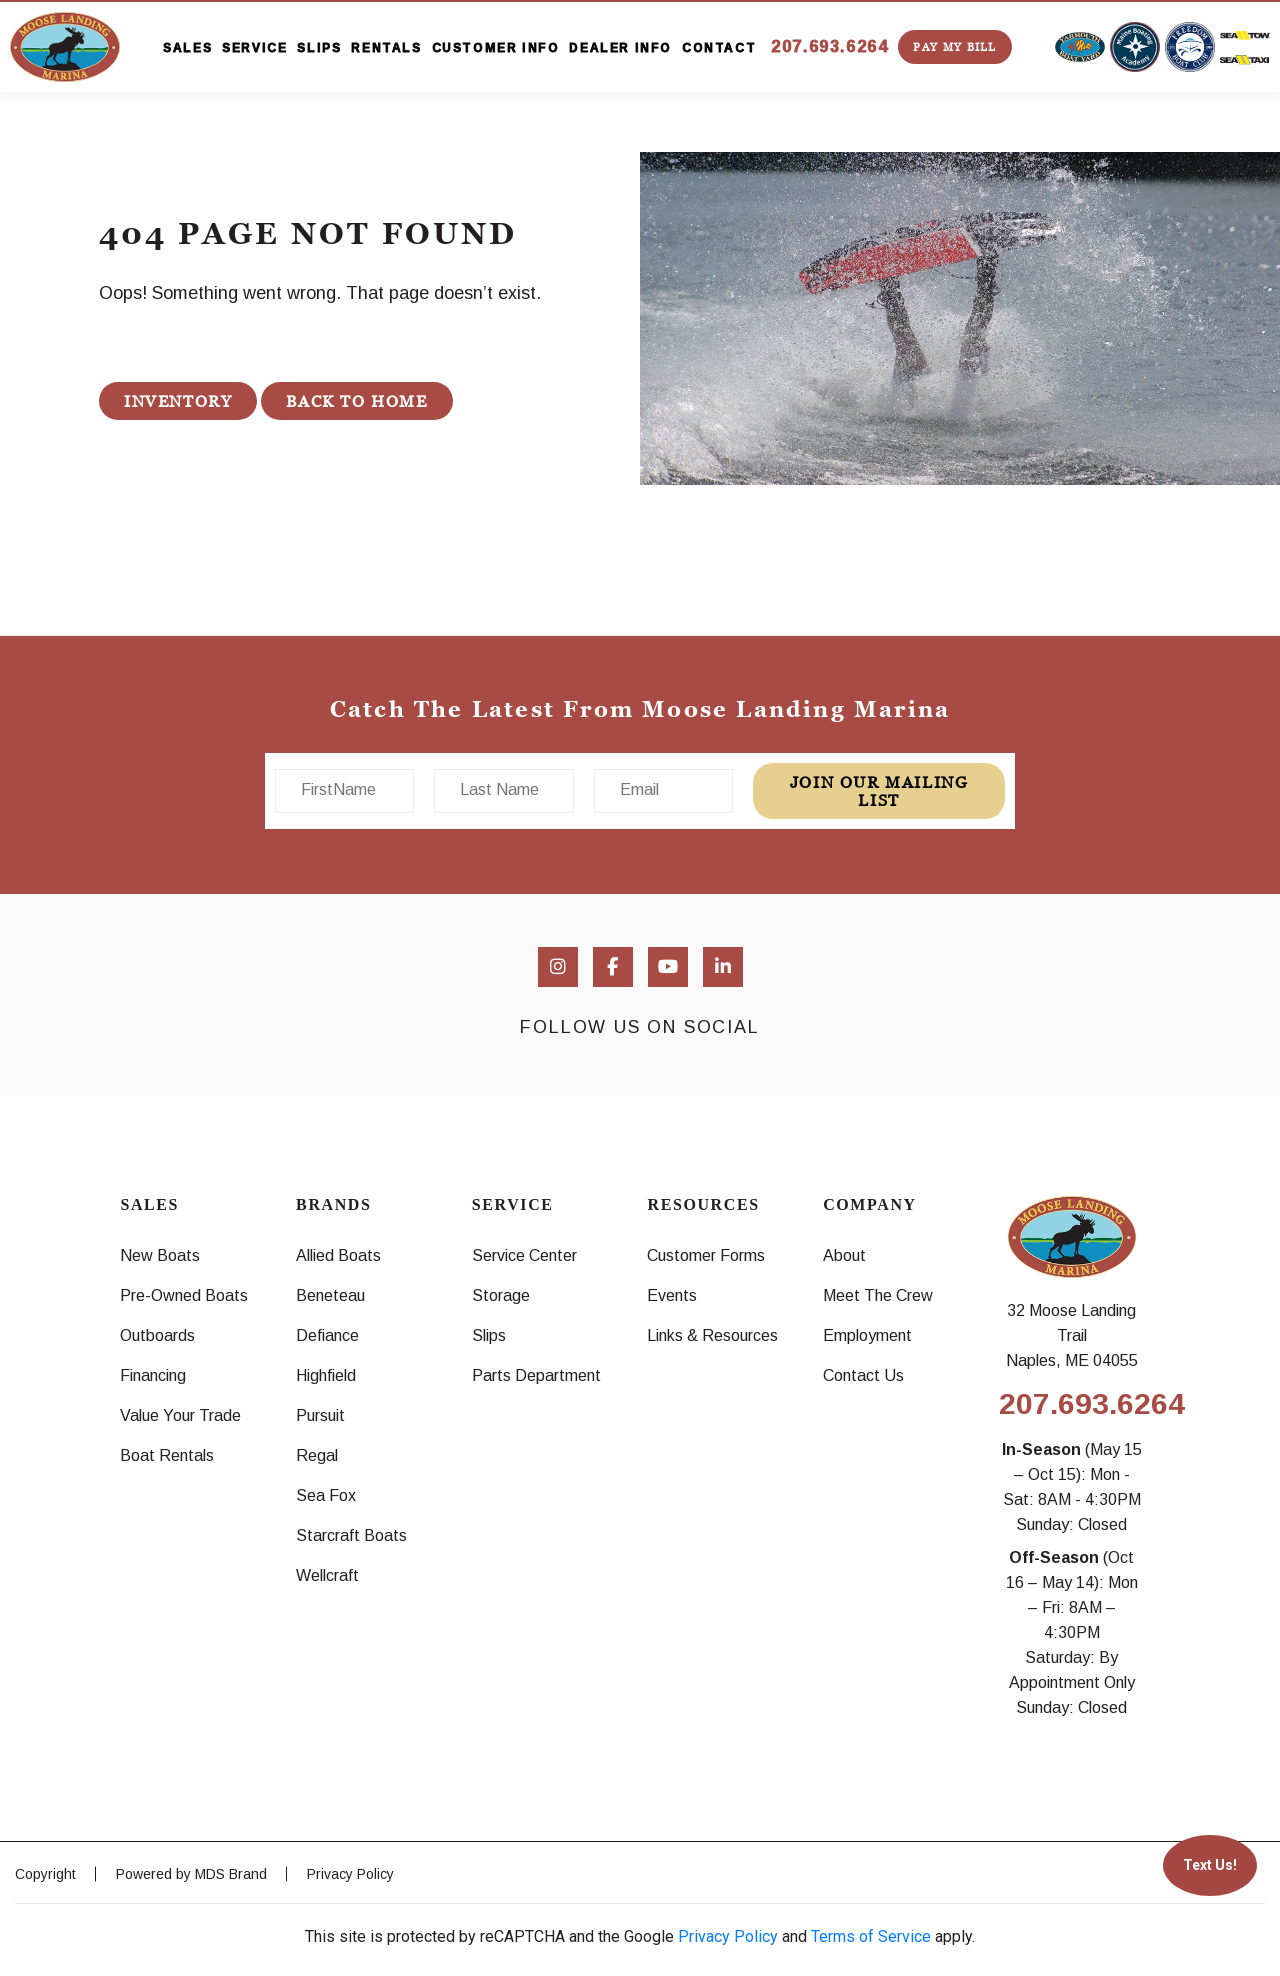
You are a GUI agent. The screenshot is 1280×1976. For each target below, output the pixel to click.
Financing (153, 1375)
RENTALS (386, 48)
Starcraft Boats (351, 1535)
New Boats (160, 1255)
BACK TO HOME (356, 401)
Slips (489, 1335)
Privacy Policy (350, 1874)
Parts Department (536, 1375)
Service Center (524, 1255)
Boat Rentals (167, 1455)
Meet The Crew (878, 1295)
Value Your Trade (180, 1415)
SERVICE (254, 48)
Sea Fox (326, 1495)
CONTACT (719, 48)
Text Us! (1210, 1865)
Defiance (327, 1335)
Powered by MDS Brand (191, 1874)
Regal (317, 1455)
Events (672, 1295)
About (844, 1255)
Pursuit (320, 1415)
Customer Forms (706, 1255)
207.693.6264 (829, 46)
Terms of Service (871, 1936)
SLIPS (319, 48)
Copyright (45, 1874)
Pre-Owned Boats (184, 1295)
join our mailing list (879, 791)
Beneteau (330, 1295)
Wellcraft (327, 1575)
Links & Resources (712, 1335)
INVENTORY (178, 401)
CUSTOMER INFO (496, 48)
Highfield (326, 1375)
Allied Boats (338, 1255)
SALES (187, 48)
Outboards (157, 1335)
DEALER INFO (620, 48)
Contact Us (863, 1375)
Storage (501, 1295)
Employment (867, 1335)
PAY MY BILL (954, 47)
